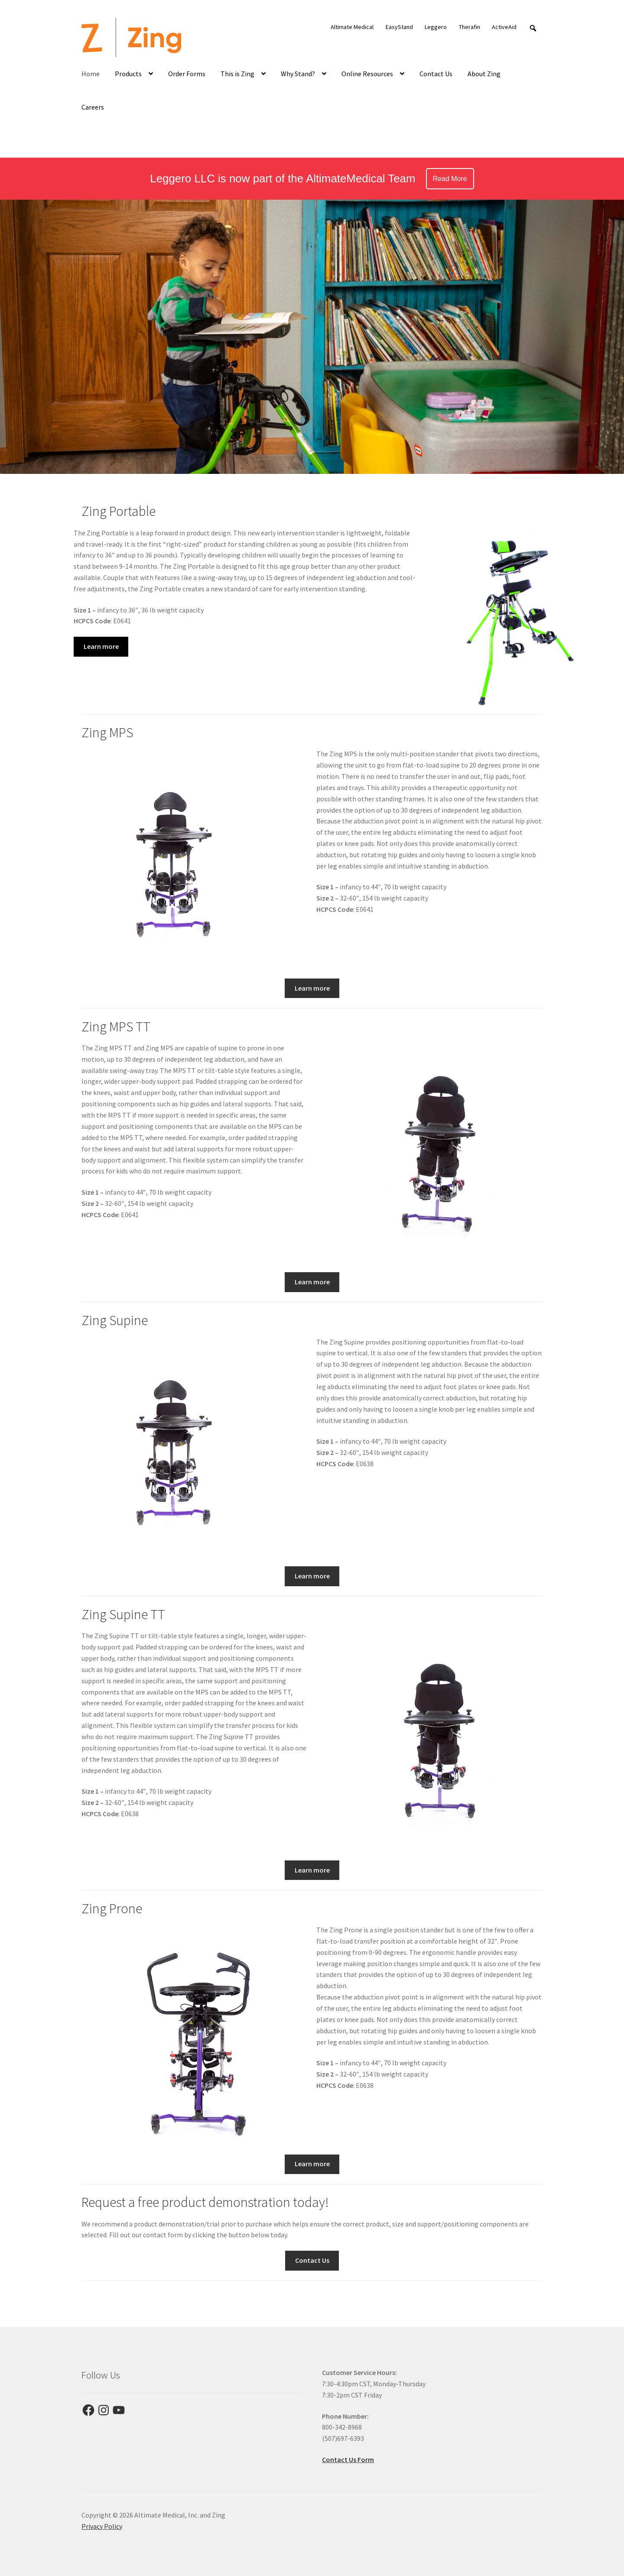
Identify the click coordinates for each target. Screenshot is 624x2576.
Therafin (469, 27)
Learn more (101, 646)
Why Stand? (298, 73)
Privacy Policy (101, 2526)
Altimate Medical (352, 27)
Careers (92, 107)
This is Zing (237, 73)
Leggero (436, 27)
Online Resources (367, 73)
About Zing (484, 73)
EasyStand (399, 27)
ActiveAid (504, 27)
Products (128, 73)
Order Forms (186, 73)
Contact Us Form (348, 2459)
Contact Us (435, 73)
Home (90, 73)
